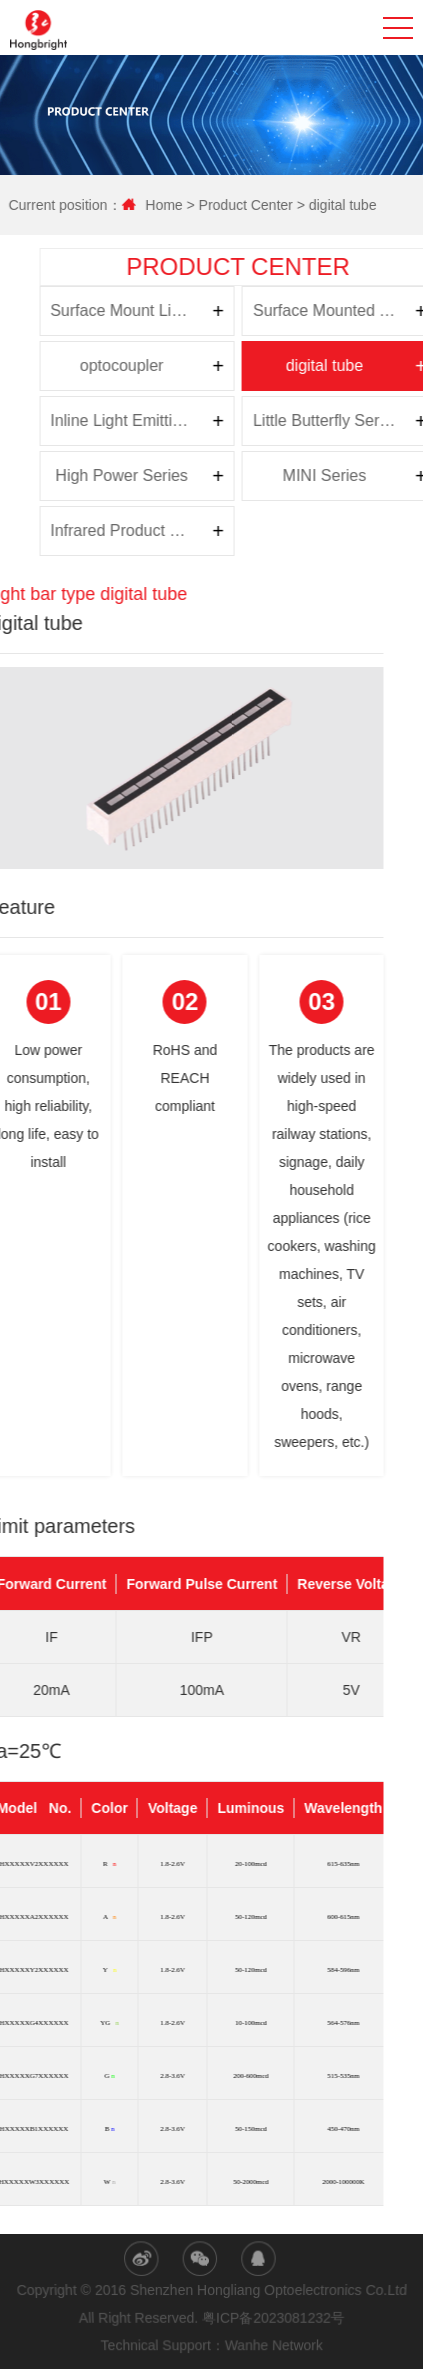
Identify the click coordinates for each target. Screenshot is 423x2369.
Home (171, 205)
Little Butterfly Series (146, 420)
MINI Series (145, 475)
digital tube (349, 205)
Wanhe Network (274, 2346)
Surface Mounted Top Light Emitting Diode (149, 310)
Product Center (252, 205)
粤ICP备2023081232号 (273, 2318)
